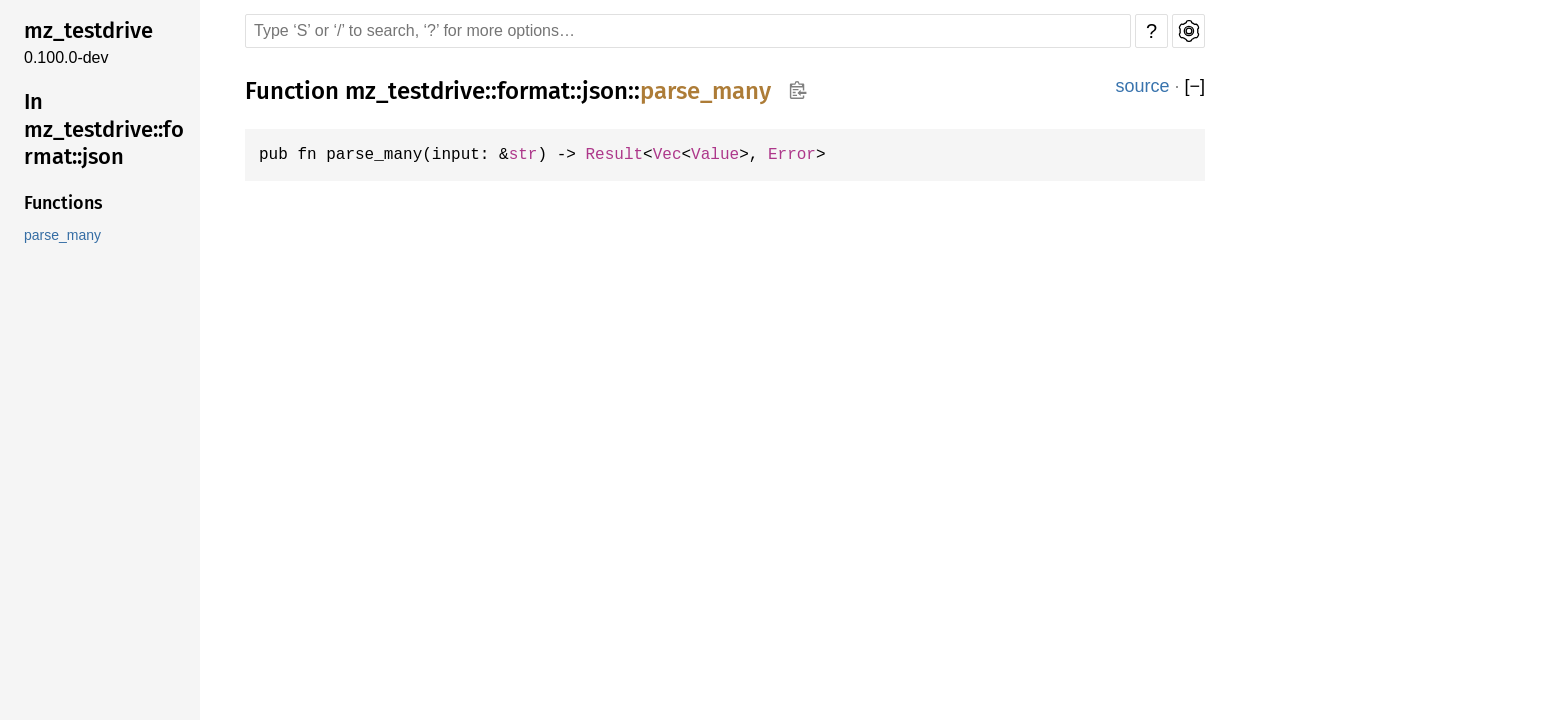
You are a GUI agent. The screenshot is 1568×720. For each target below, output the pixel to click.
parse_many (63, 235)
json (605, 91)
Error (814, 155)
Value (734, 155)
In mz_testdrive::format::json (104, 129)
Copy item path (797, 90)
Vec (684, 155)
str (534, 155)
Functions (63, 203)
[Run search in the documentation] (688, 31)
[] (1194, 86)
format (533, 91)
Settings (1188, 31)
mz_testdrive (88, 30)
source (1142, 86)
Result (629, 155)
